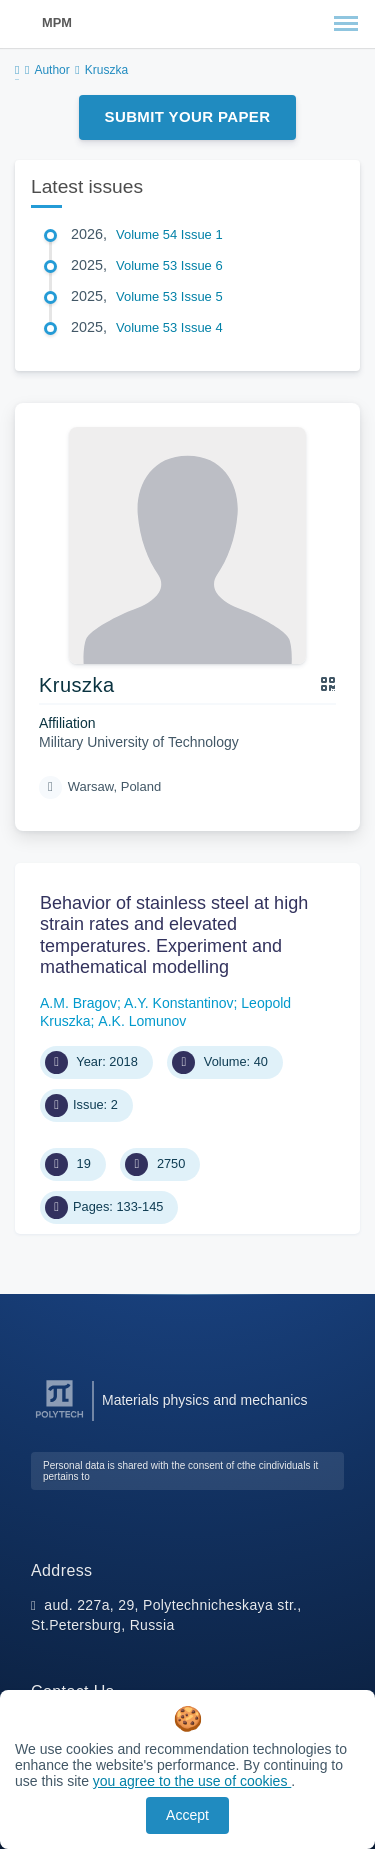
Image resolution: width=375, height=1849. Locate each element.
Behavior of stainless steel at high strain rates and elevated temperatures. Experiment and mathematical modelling (174, 935)
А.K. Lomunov (142, 1021)
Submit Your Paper (188, 116)
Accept (187, 1815)
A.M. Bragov (78, 1003)
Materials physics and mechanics (204, 1400)
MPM (57, 22)
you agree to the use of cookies (192, 1781)
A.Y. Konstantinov (178, 1003)
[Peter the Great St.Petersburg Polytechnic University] (59, 1418)
